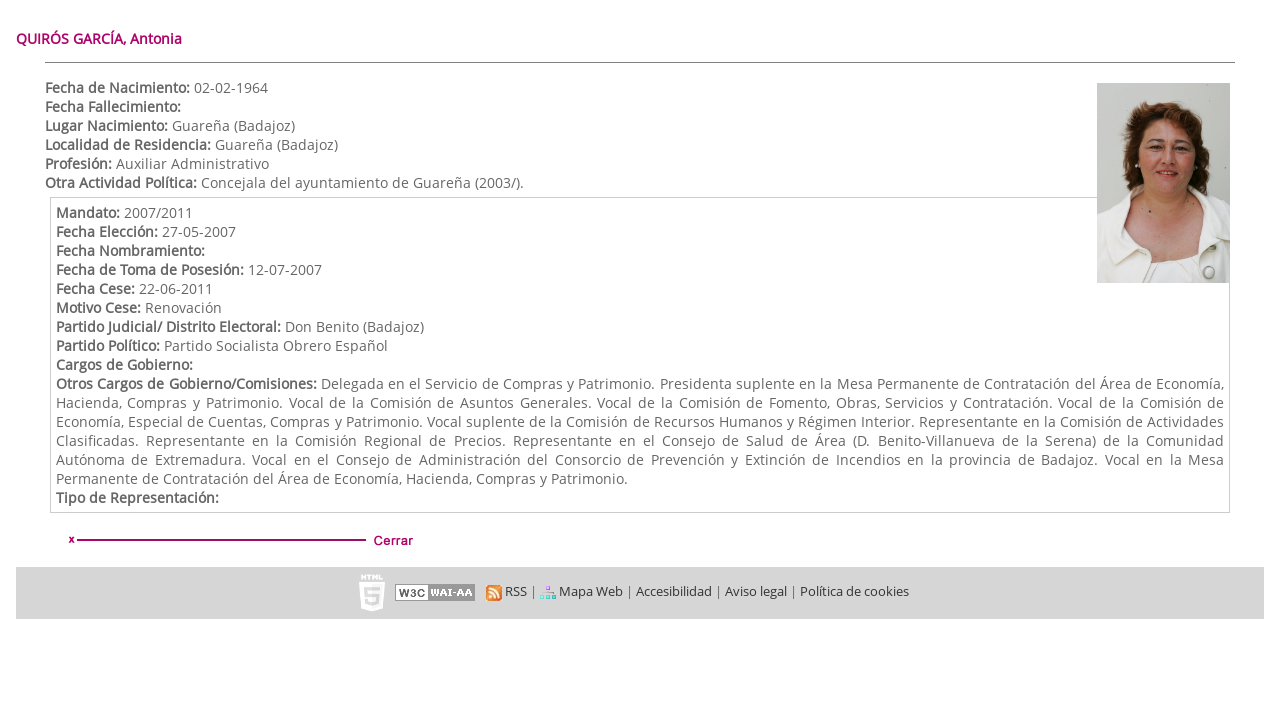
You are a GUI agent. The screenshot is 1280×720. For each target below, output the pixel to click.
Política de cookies (854, 591)
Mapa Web (581, 591)
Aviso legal (756, 591)
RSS (506, 591)
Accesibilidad (674, 591)
